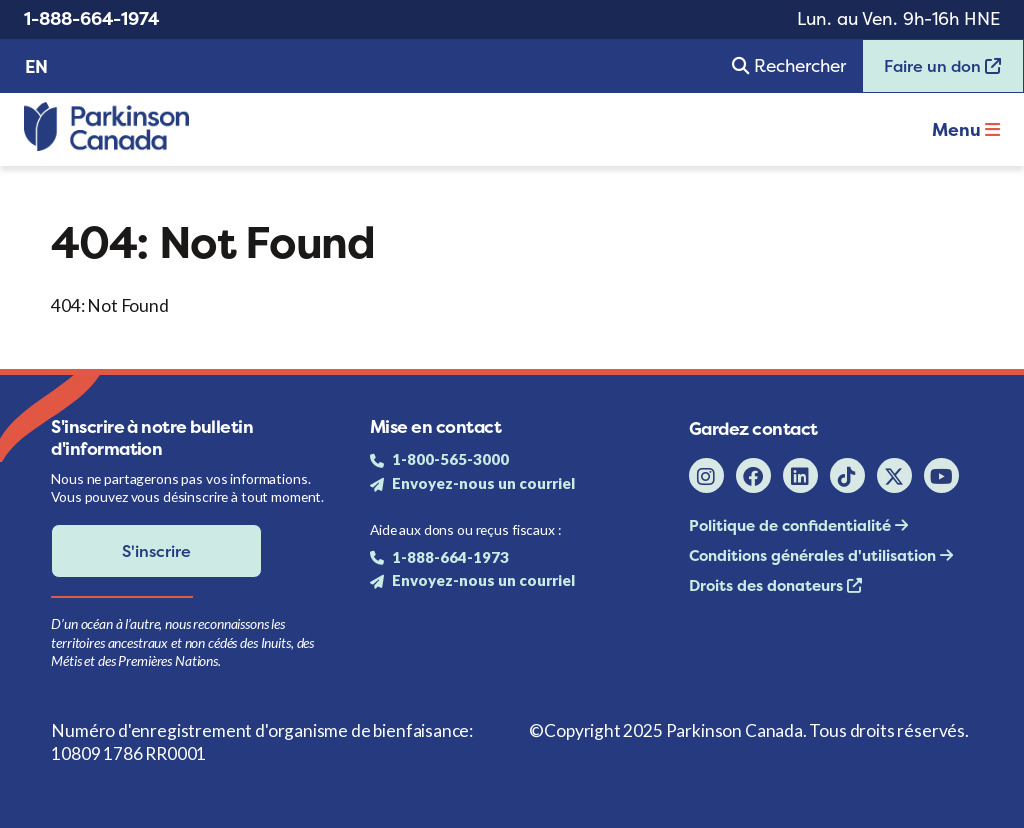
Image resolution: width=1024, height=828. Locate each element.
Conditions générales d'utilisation (814, 555)
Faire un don (932, 72)
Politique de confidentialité (792, 525)
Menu (966, 130)
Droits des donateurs (768, 585)
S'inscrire (156, 551)
